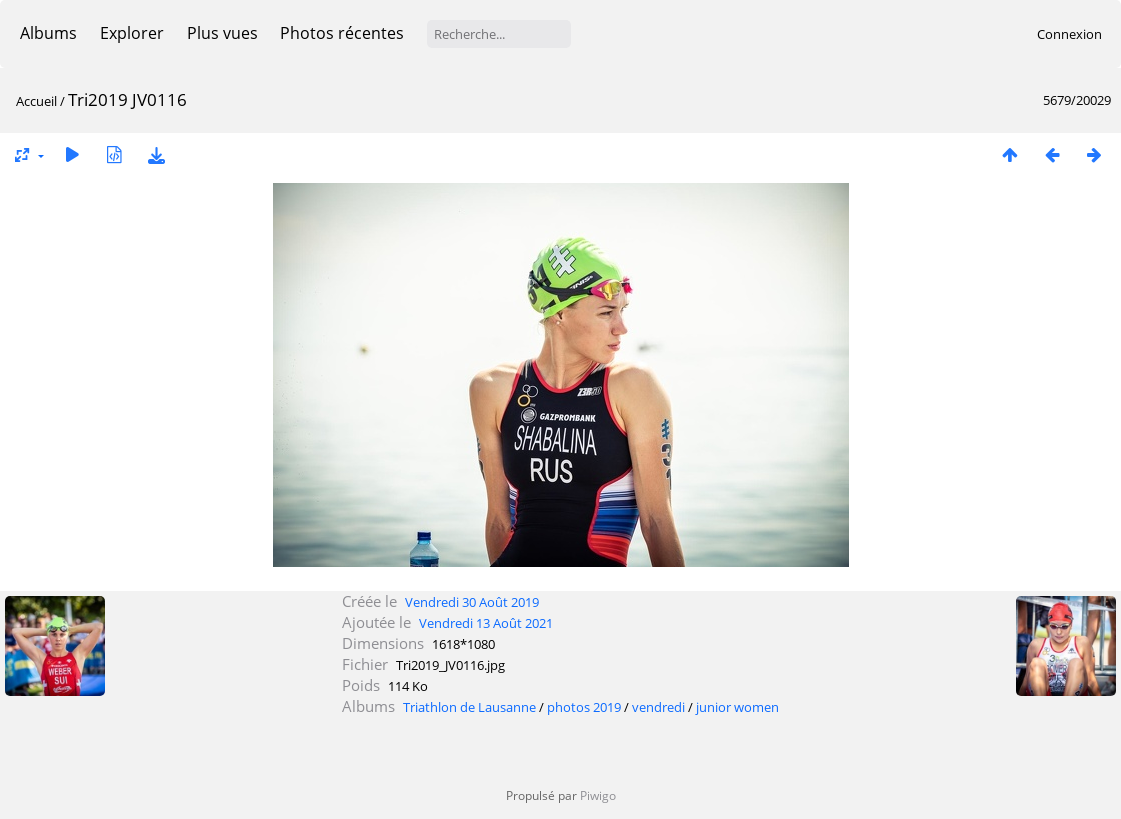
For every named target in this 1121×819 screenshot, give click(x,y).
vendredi (658, 707)
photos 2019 (584, 707)
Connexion (1069, 34)
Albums (48, 33)
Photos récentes (342, 33)
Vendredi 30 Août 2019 (472, 602)
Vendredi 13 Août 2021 (486, 623)
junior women (737, 707)
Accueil (36, 101)
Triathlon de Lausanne (469, 707)
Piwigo (598, 795)
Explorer (132, 33)
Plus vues (222, 33)
